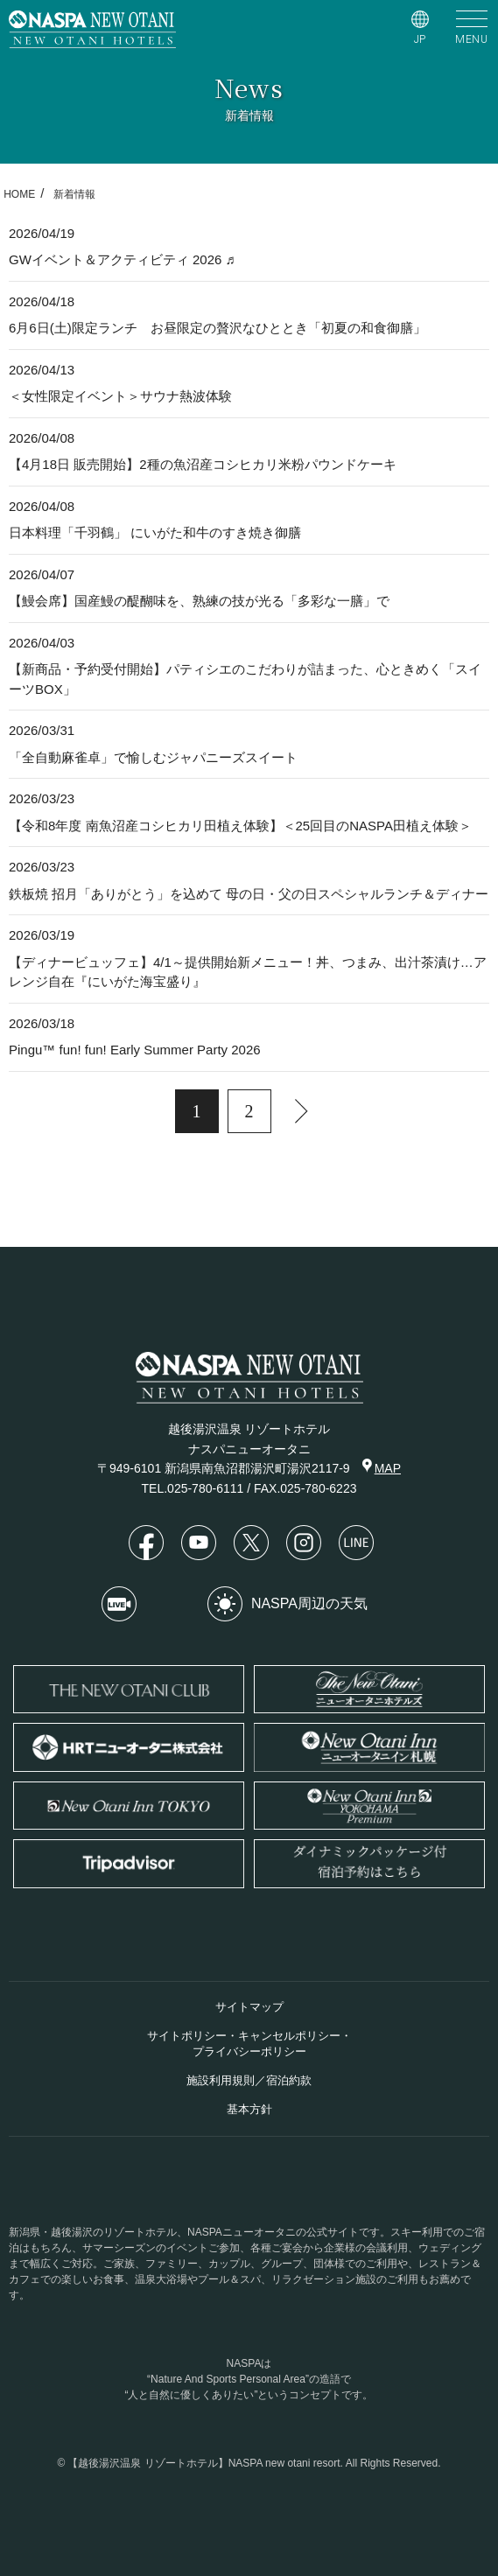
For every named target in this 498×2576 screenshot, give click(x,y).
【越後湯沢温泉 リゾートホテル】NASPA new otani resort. (205, 2463)
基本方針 (249, 2109)
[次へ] (302, 1111)
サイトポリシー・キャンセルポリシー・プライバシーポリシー (249, 2043)
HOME (19, 194)
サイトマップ (249, 2006)
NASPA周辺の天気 (287, 1603)
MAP (381, 1467)
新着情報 (74, 194)
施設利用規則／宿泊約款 (249, 2080)
